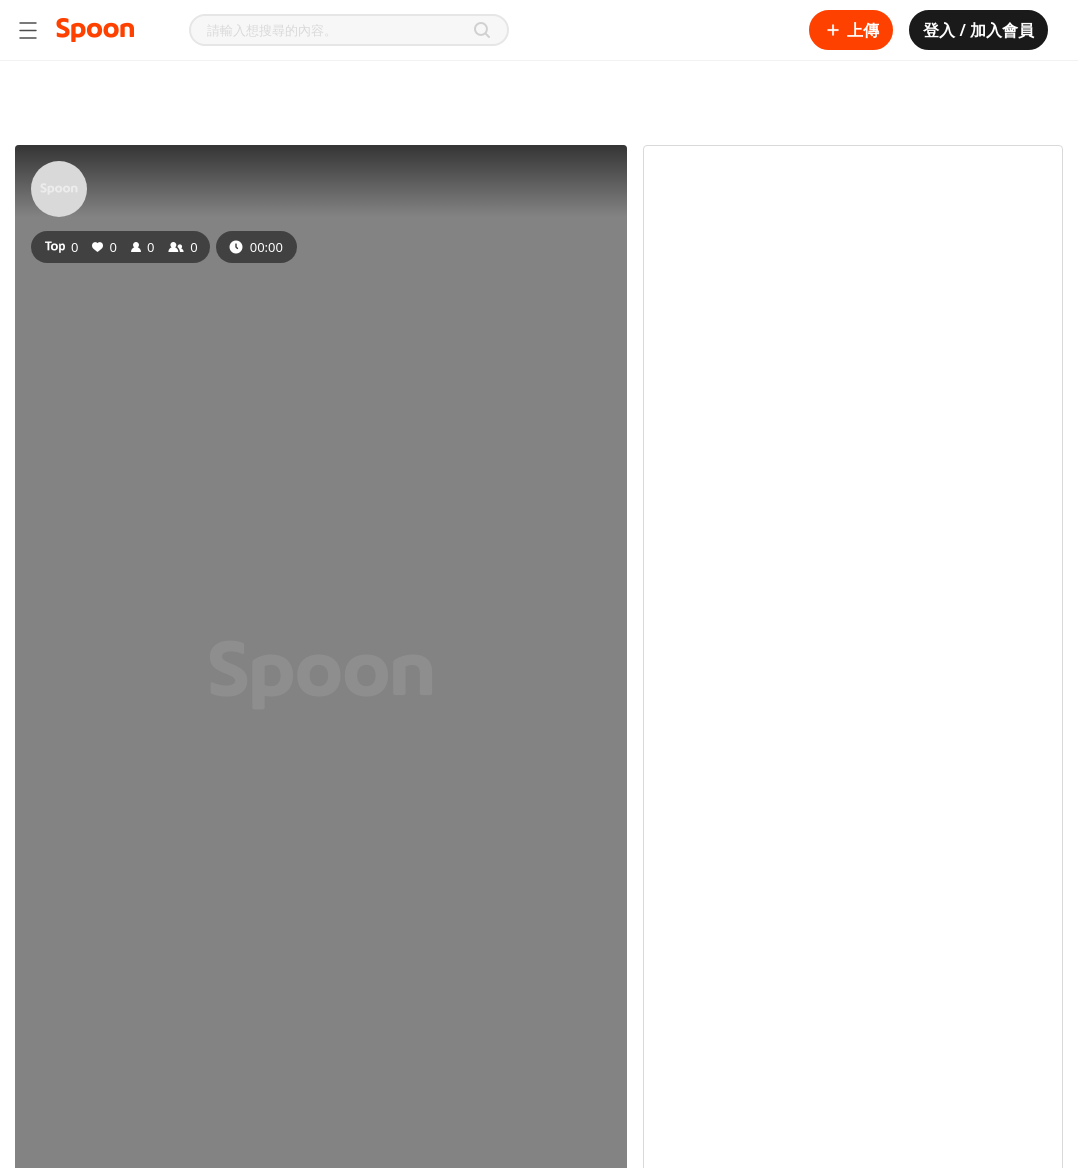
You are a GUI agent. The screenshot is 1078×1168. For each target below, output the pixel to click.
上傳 (851, 30)
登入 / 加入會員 (978, 30)
